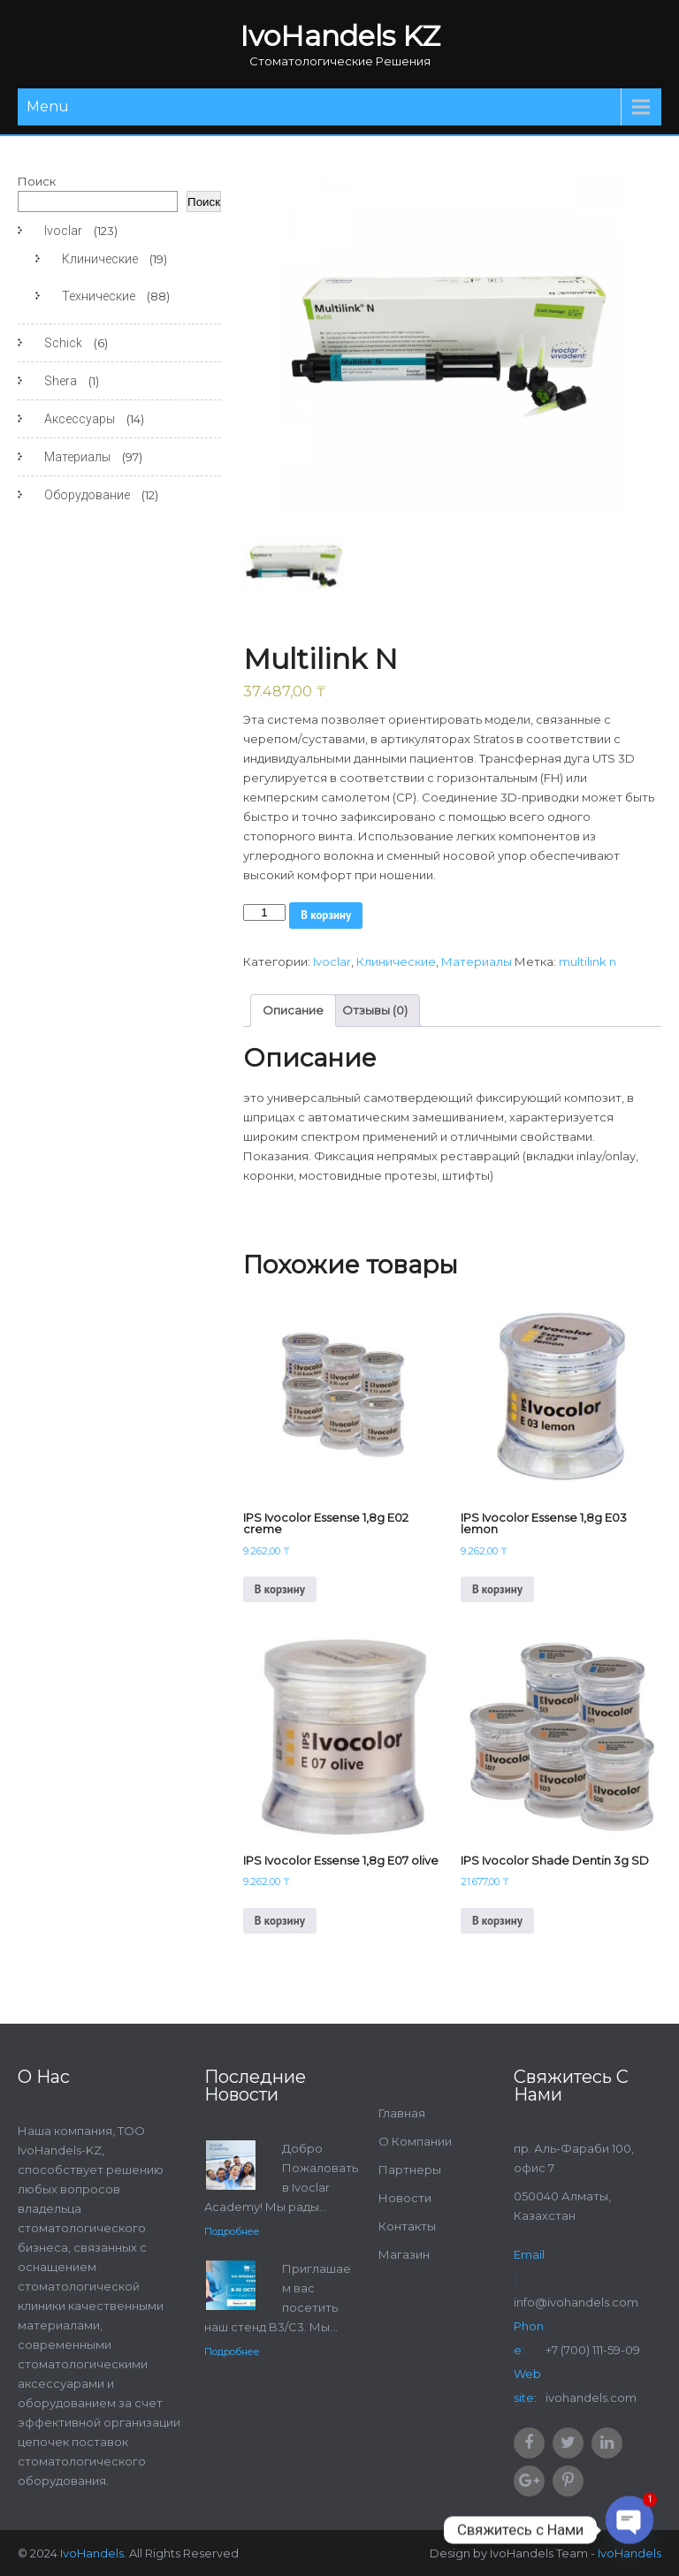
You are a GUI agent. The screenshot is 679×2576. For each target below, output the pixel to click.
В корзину (326, 915)
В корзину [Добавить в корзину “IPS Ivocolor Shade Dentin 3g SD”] (497, 1920)
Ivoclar (332, 961)
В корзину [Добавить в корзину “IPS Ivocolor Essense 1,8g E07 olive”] (280, 1920)
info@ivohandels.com (576, 2302)
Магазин (404, 2254)
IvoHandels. (93, 2553)
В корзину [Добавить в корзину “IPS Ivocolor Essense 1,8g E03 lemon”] (497, 1589)
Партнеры (409, 2169)
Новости (404, 2198)
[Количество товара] (264, 912)
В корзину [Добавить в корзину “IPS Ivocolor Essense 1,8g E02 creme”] (280, 1589)
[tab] (293, 1010)
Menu (48, 106)
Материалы (476, 961)
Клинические (396, 961)
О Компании (415, 2141)
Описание (293, 1010)
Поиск (37, 181)
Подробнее (232, 2231)
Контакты (407, 2226)
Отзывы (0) (375, 1010)
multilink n (587, 961)
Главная (401, 2113)
